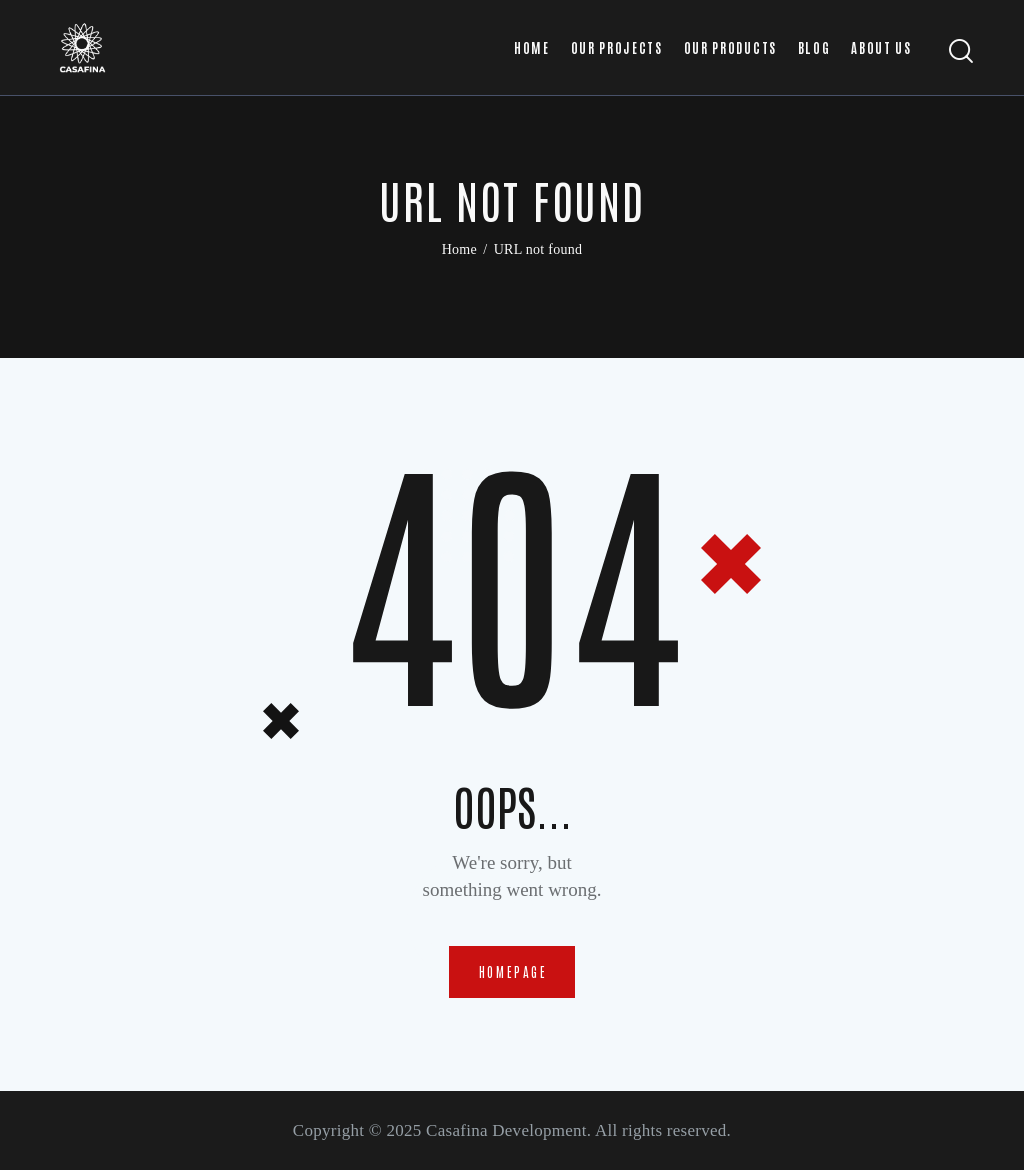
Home (459, 249)
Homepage (513, 971)
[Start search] (961, 51)
